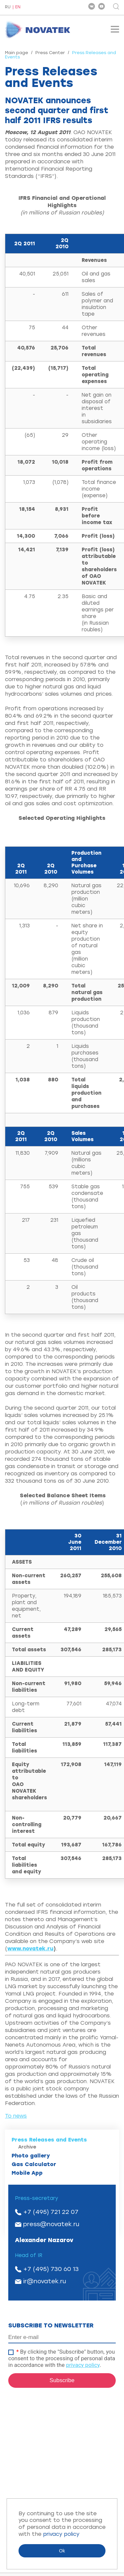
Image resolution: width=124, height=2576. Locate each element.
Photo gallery (31, 2155)
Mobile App (27, 2173)
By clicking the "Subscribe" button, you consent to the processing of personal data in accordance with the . (61, 2358)
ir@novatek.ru (44, 2281)
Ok (62, 2550)
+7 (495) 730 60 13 (51, 2269)
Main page (16, 52)
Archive (27, 2147)
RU (8, 7)
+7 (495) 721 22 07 (50, 2212)
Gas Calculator (34, 2164)
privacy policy (83, 2365)
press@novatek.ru (51, 2224)
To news (16, 2116)
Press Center (50, 52)
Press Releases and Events (49, 2140)
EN (18, 7)
